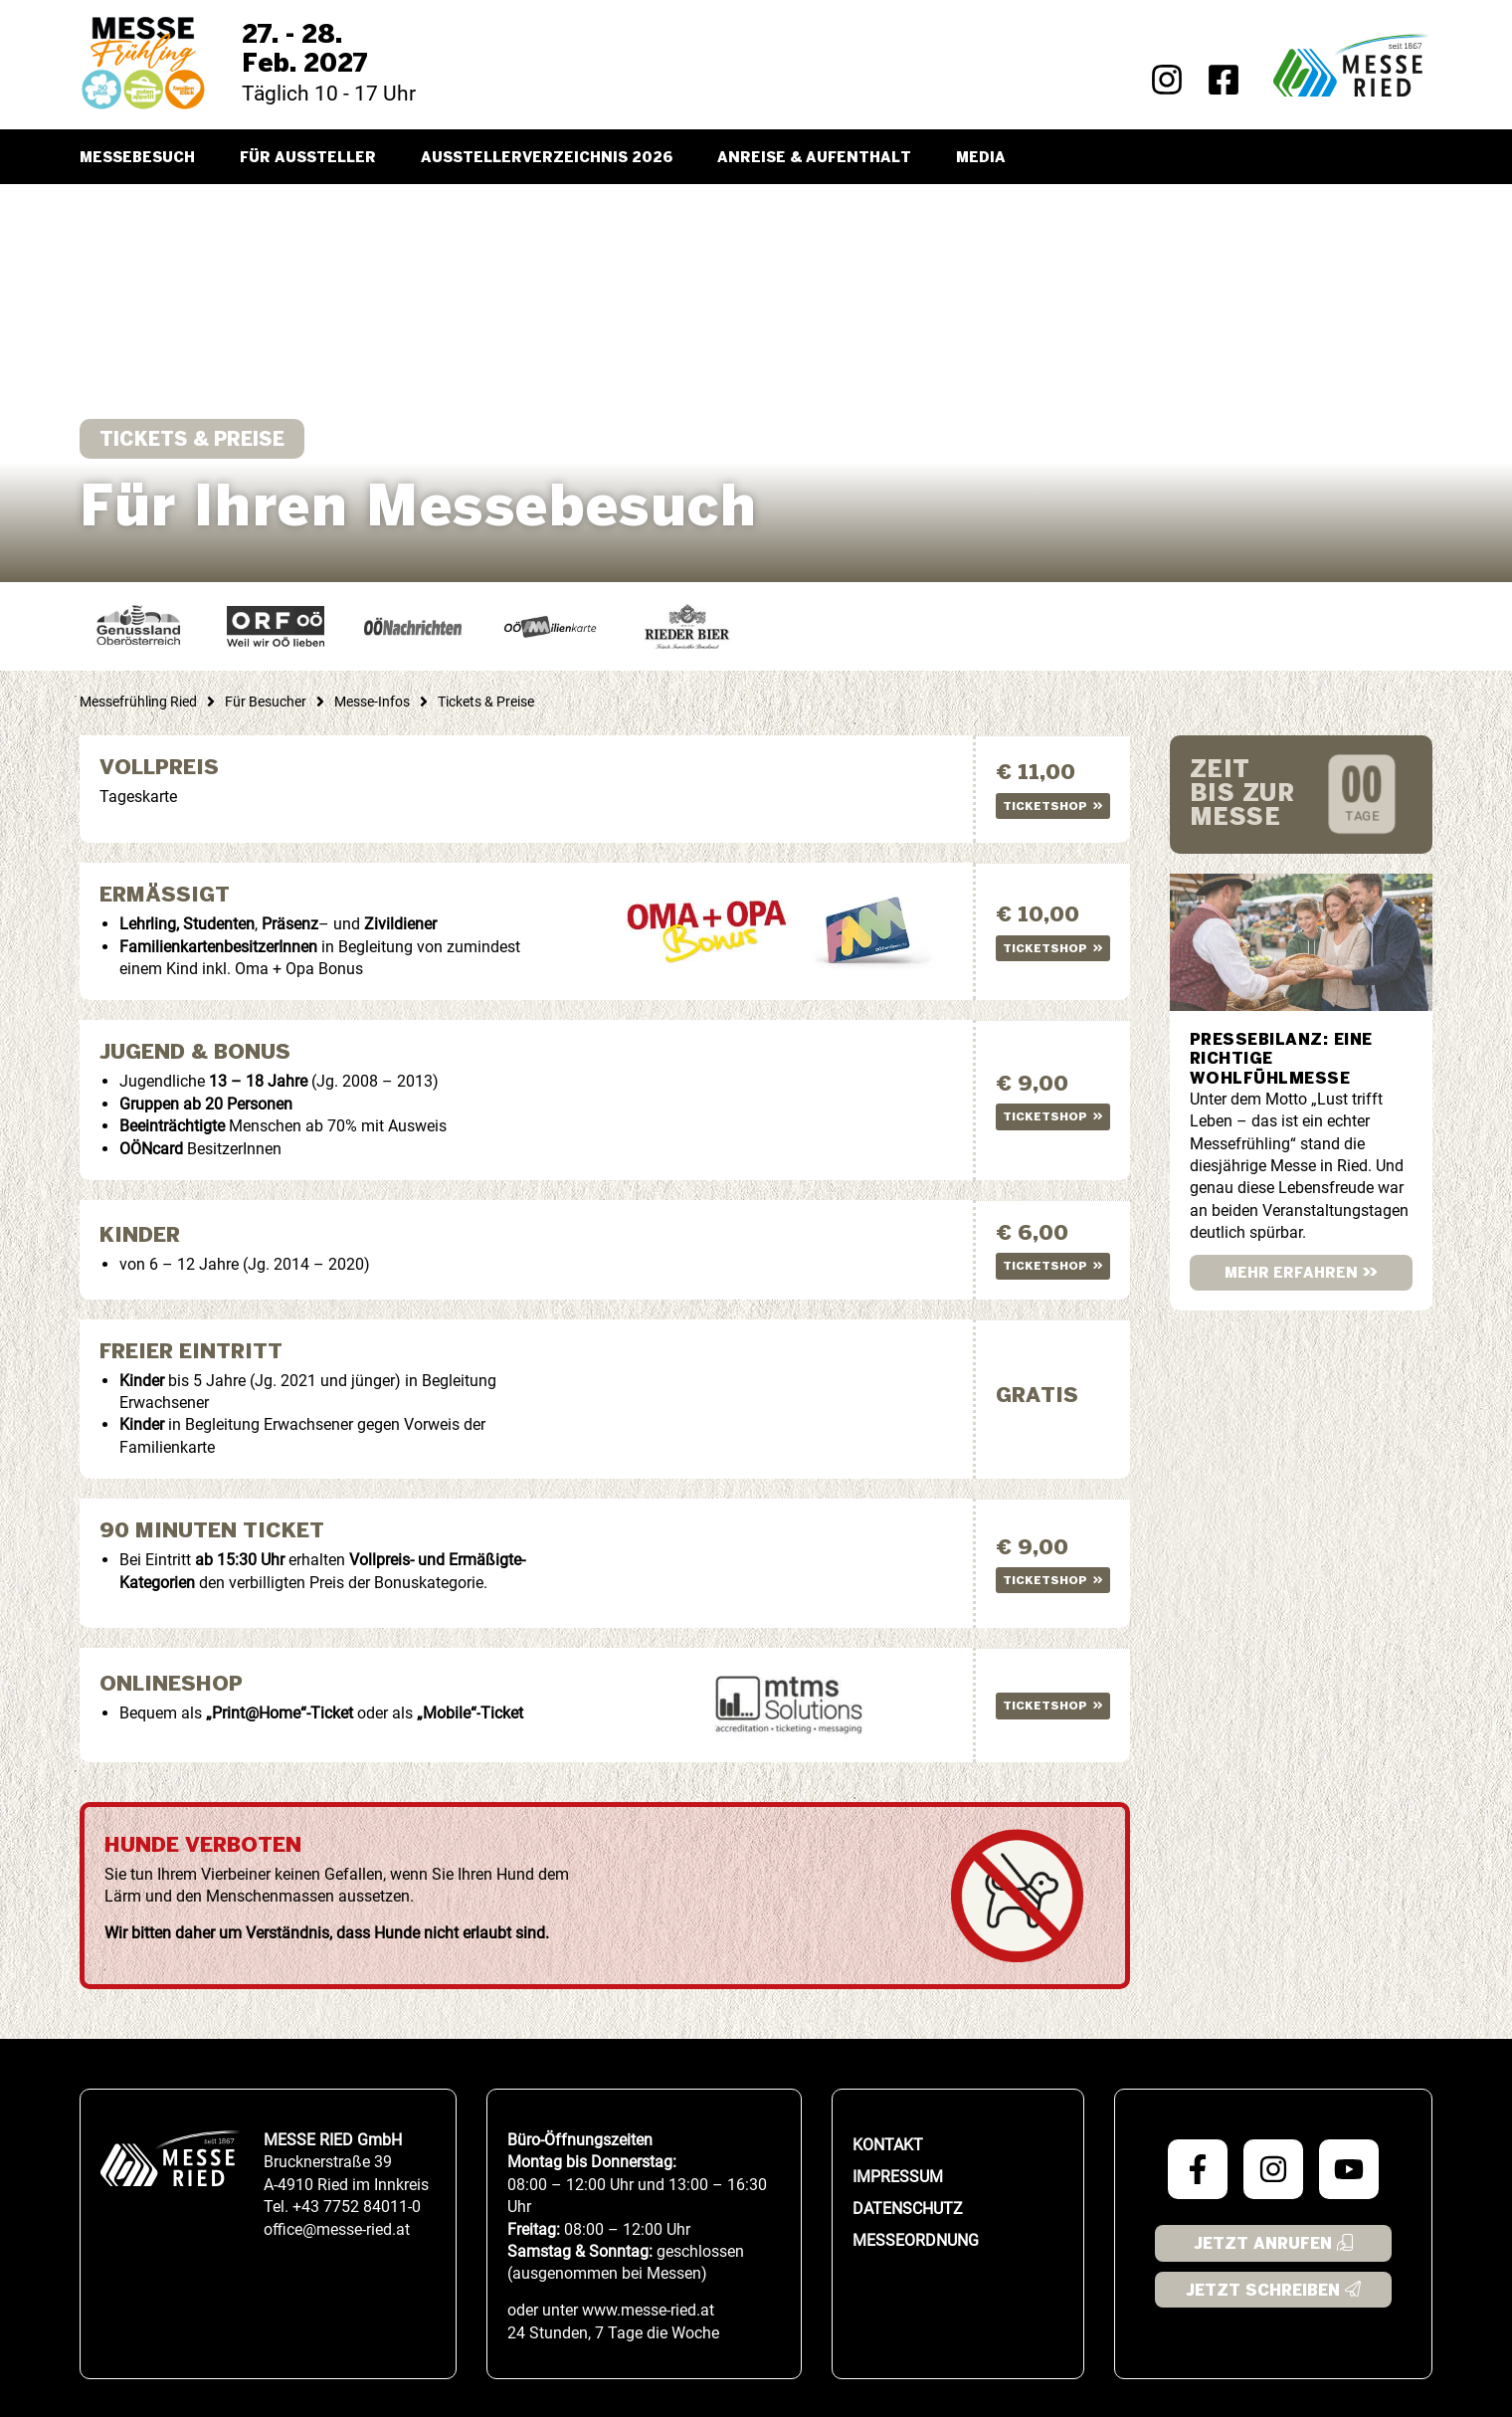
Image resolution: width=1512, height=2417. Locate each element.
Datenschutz (907, 2206)
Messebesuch (137, 158)
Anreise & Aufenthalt (814, 158)
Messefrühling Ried (138, 701)
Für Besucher (265, 701)
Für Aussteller (308, 158)
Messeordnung (915, 2238)
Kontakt (887, 2142)
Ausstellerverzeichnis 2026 (546, 158)
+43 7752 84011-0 (356, 2205)
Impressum (897, 2174)
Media (981, 158)
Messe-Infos (372, 701)
